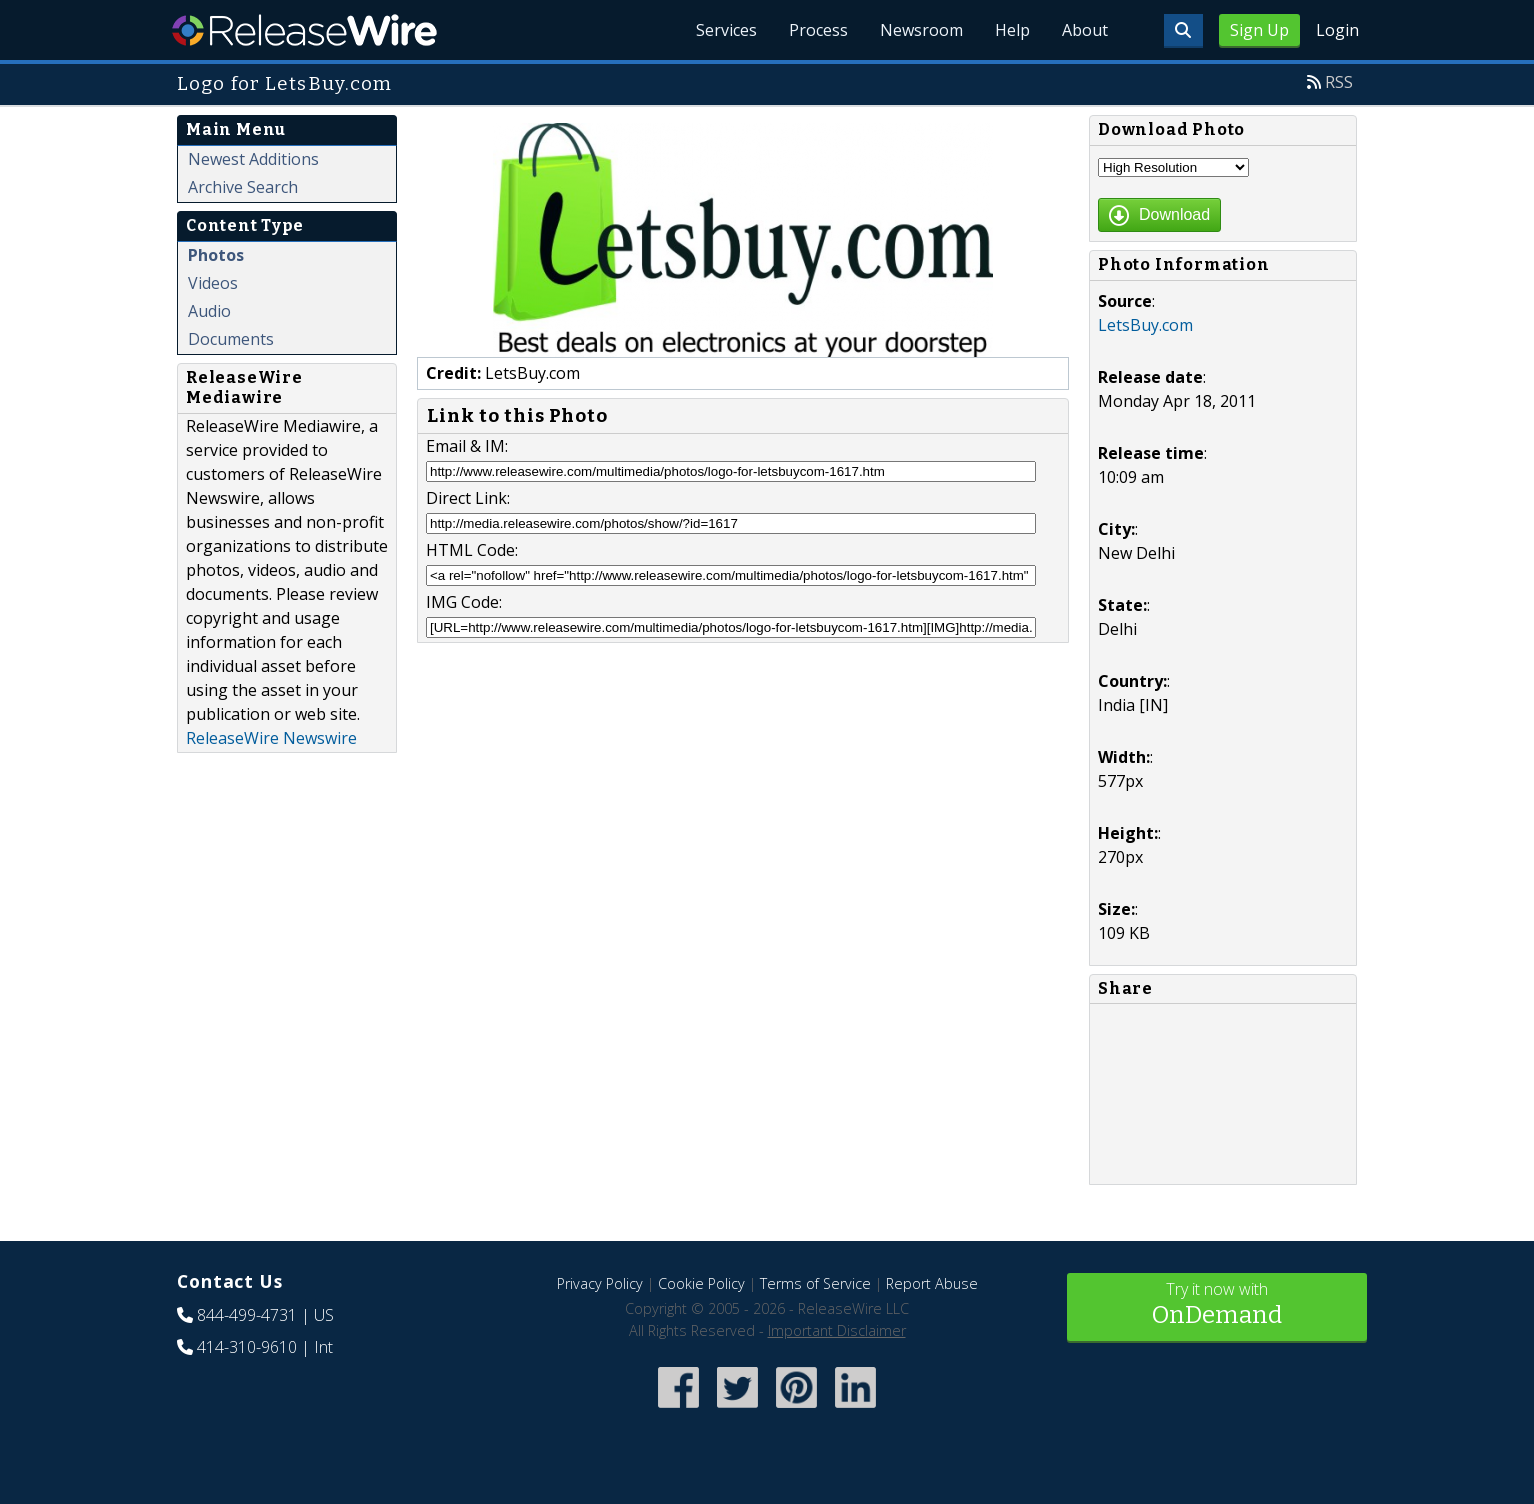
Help (1012, 30)
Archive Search (243, 187)
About (1085, 30)
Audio (209, 311)
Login (1337, 30)
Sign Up (1259, 30)
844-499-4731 (247, 1315)
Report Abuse (932, 1283)
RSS (1339, 82)
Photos (216, 255)
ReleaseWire (304, 30)
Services (726, 30)
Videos (213, 283)
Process (818, 30)
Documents (231, 339)
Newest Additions (253, 159)
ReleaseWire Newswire (271, 738)
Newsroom (921, 30)
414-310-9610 (247, 1347)
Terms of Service (815, 1283)
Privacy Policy (600, 1283)
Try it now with (1217, 1305)
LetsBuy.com (1145, 325)
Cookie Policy (701, 1283)
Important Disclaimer (837, 1330)
